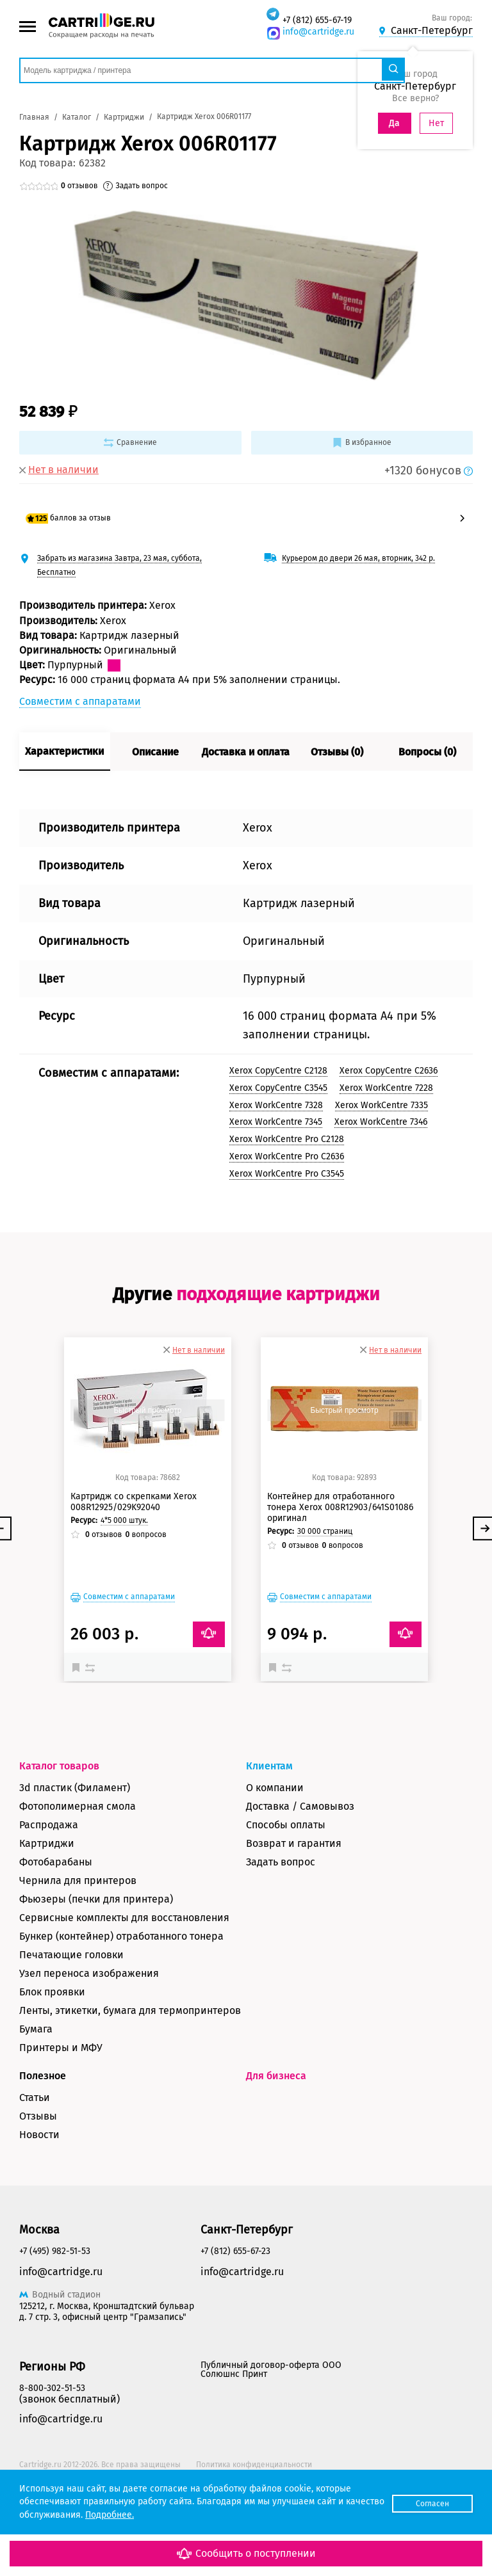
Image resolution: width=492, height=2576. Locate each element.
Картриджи (46, 1912)
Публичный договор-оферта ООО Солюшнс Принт (271, 2439)
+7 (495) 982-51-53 (54, 2319)
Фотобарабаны (55, 1930)
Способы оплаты (285, 1893)
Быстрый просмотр (147, 1478)
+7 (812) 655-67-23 (235, 2319)
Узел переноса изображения (89, 2042)
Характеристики (64, 751)
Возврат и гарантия (293, 1912)
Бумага (36, 2097)
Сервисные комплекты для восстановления (124, 1986)
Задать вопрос (280, 1930)
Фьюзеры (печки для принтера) (96, 1967)
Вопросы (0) (427, 752)
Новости (39, 2203)
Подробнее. (150, 2514)
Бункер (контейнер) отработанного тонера (121, 2005)
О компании (275, 1856)
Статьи (34, 2166)
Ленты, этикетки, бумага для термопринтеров (130, 2079)
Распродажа (48, 1893)
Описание (155, 752)
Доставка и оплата (246, 752)
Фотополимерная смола (77, 1875)
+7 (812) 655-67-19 (317, 20)
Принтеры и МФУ (60, 2116)
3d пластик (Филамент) (74, 1856)
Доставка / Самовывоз (300, 1875)
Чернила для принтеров (77, 1949)
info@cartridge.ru (318, 31)
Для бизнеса (276, 2144)
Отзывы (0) (337, 752)
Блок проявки (52, 2060)
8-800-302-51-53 (52, 2457)
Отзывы (38, 2184)
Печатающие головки (71, 2023)
